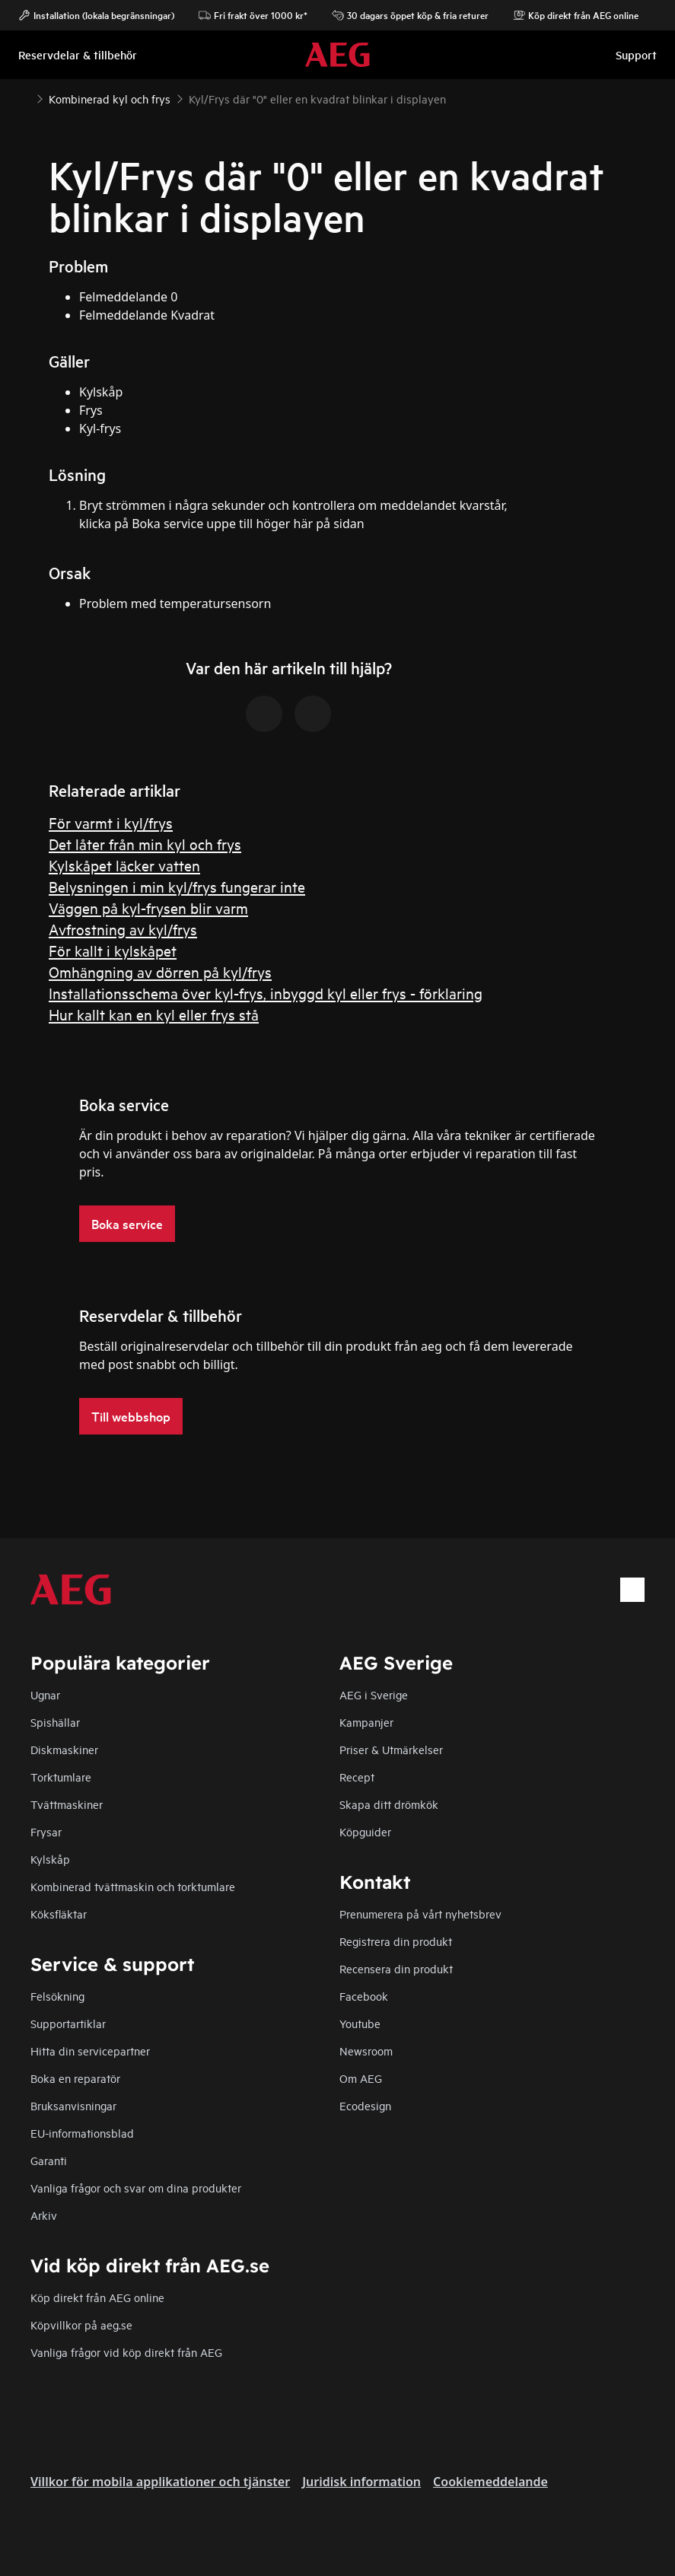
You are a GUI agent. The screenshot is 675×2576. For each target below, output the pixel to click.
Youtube (359, 2023)
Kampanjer (366, 1722)
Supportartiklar (68, 2023)
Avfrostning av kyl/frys (123, 928)
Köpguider (365, 1831)
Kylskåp (50, 1859)
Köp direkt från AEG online (97, 2297)
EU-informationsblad (82, 2132)
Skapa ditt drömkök (388, 1804)
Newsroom (366, 2050)
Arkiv (43, 2215)
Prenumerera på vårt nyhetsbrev (420, 1913)
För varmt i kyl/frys (111, 822)
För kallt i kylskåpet (113, 950)
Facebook (363, 1996)
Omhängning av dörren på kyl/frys (160, 971)
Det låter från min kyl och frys (145, 843)
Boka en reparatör (75, 2078)
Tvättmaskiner (66, 1804)
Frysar (46, 1831)
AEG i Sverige (373, 1694)
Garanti (48, 2160)
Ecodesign (365, 2105)
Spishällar (55, 1722)
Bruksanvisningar (73, 2105)
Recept (356, 1776)
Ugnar (45, 1694)
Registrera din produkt (395, 1941)
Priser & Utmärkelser (391, 1749)
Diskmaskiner (64, 1749)
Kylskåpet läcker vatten (124, 864)
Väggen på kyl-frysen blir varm (148, 907)
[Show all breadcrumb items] (24, 97)
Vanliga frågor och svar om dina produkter (135, 2187)
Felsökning (57, 1996)
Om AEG (360, 2078)
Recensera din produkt (396, 1968)
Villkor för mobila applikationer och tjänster (160, 2481)
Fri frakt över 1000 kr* (253, 15)
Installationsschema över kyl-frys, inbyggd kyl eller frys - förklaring (265, 992)
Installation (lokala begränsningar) (96, 15)
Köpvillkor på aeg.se (81, 2324)
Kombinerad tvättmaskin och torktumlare (132, 1886)
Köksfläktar (58, 1913)
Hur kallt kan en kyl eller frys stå (154, 1014)
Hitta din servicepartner (90, 2050)
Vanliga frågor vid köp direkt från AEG (126, 2352)
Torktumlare (60, 1776)
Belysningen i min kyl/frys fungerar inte (177, 886)
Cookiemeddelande (490, 2481)
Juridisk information (361, 2481)
